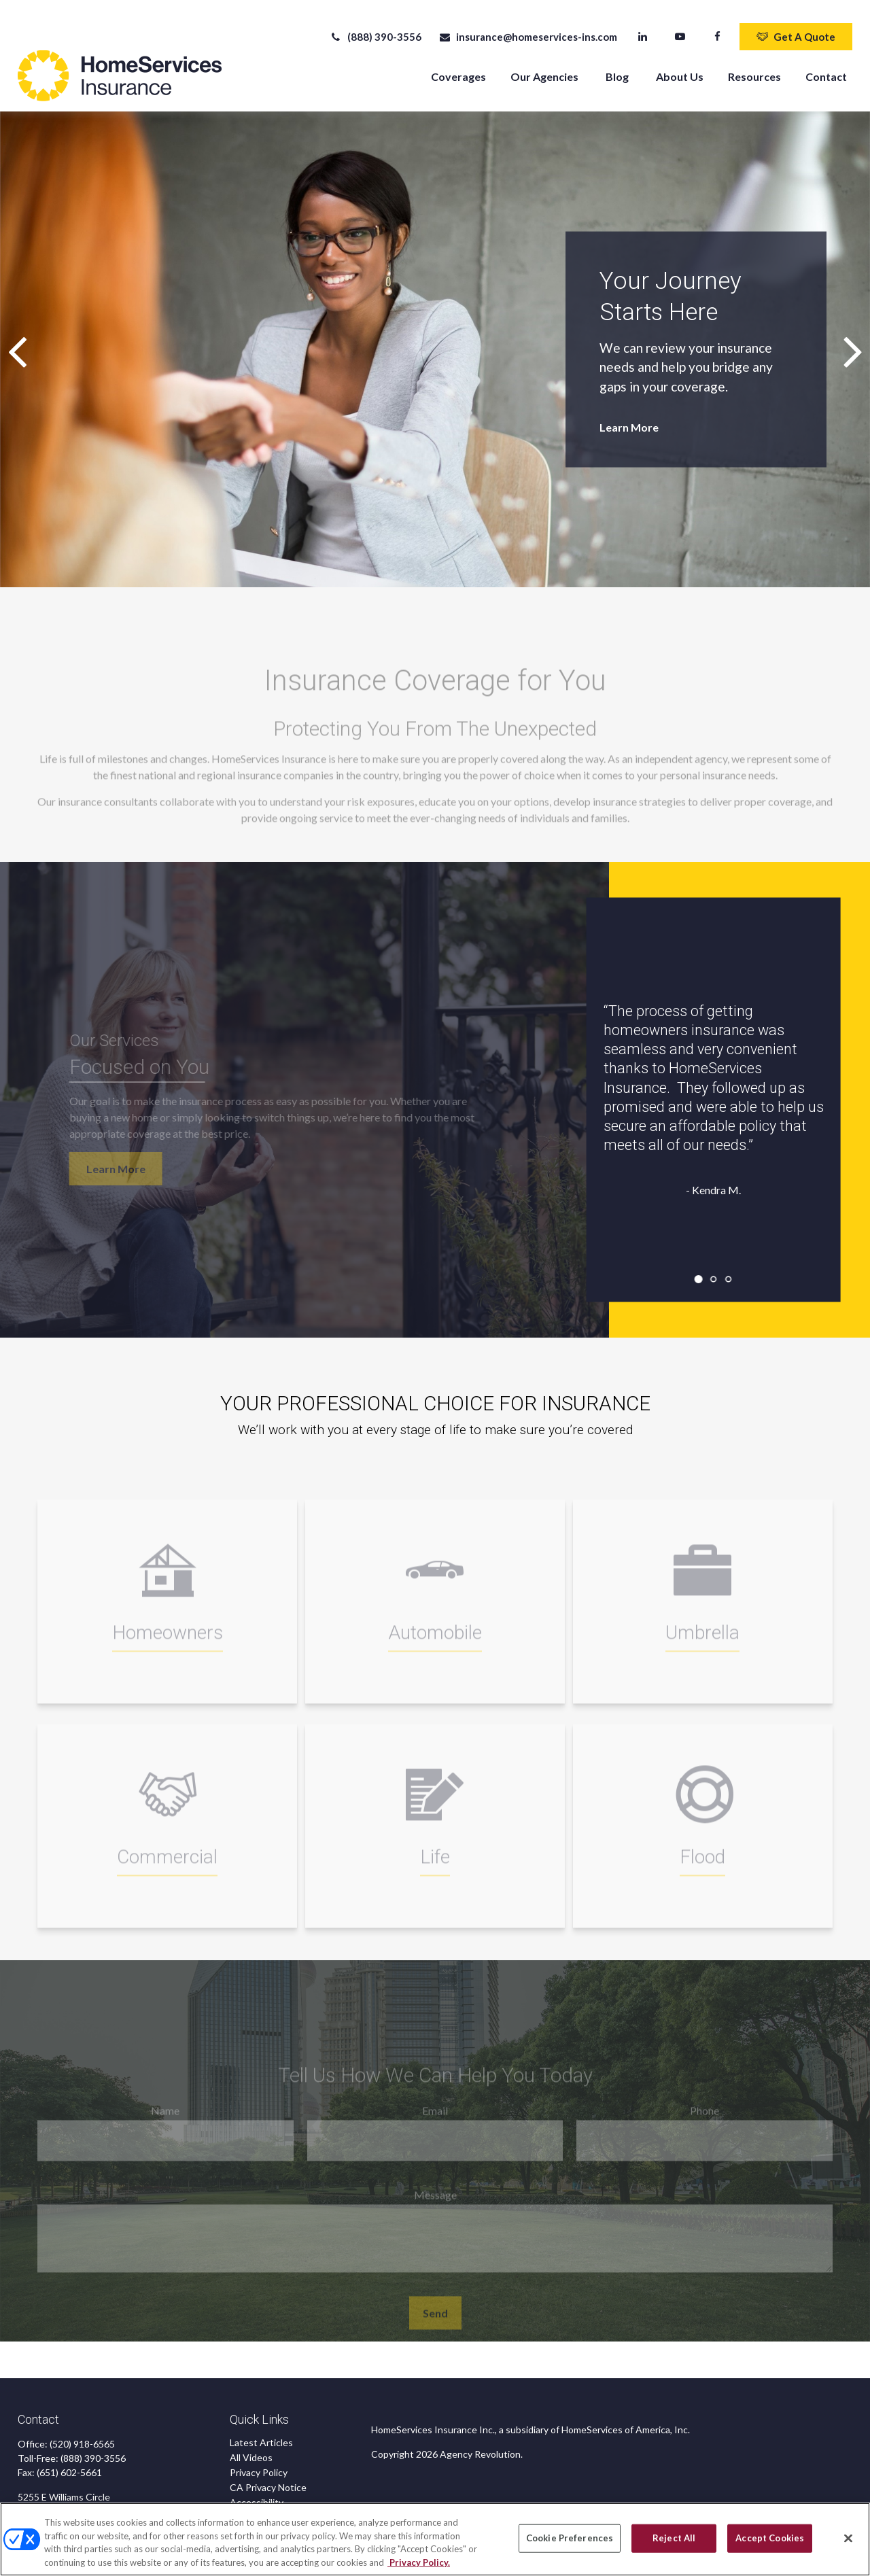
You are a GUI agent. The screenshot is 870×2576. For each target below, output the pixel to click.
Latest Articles (261, 2433)
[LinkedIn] (642, 27)
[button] (458, 66)
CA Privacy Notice (268, 2478)
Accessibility (256, 2493)
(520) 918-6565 (82, 2434)
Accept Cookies (769, 2543)
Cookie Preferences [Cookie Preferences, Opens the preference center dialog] (569, 2543)
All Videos (251, 2448)
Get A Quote (795, 27)
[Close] (848, 2544)
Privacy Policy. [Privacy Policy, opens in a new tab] (418, 2567)
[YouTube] (680, 27)
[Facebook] (717, 27)
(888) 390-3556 (375, 27)
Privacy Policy (259, 2463)
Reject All (673, 2543)
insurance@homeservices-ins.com (527, 27)
